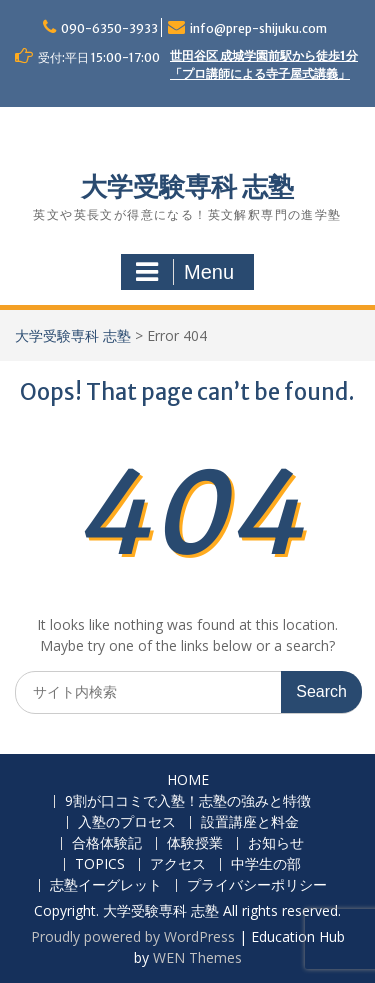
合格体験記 (107, 843)
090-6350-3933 (109, 28)
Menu (185, 272)
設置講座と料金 (250, 822)
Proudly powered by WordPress (133, 936)
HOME (188, 780)
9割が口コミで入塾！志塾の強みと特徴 (188, 801)
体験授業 (195, 843)
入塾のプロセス (127, 822)
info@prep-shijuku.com (258, 28)
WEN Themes (197, 957)
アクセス (178, 864)
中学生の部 (266, 864)
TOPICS (100, 864)
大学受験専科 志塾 (187, 186)
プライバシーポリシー (257, 885)
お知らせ (276, 843)
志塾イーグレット (106, 885)
